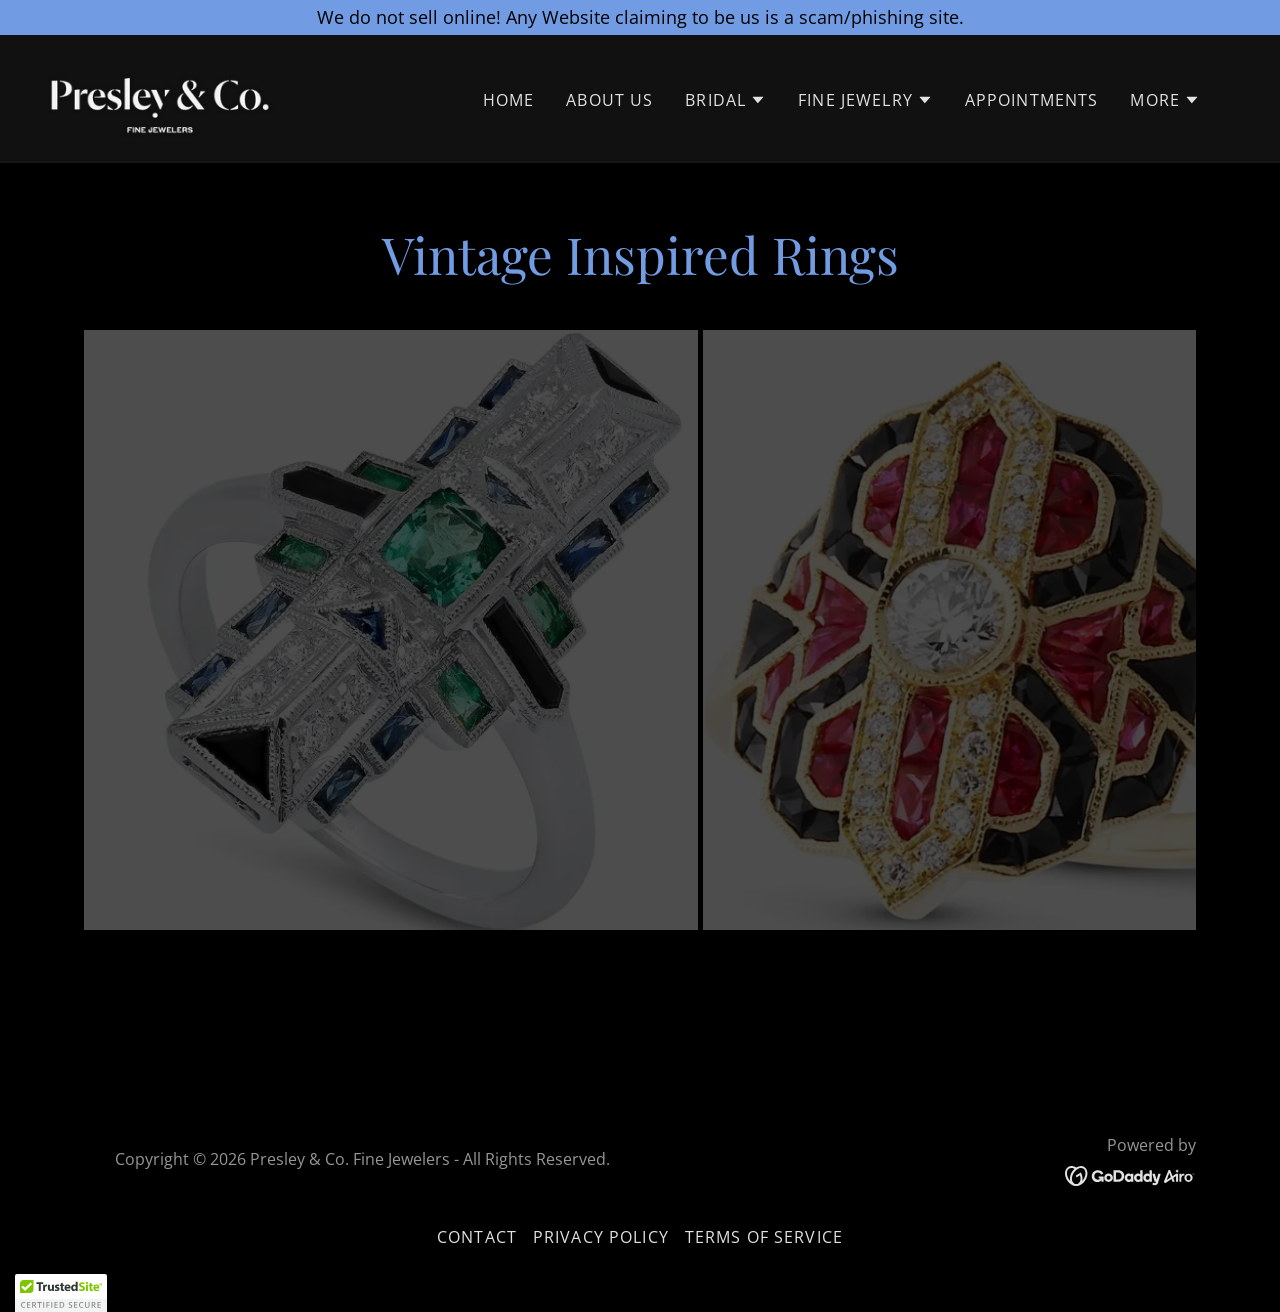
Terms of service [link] (764, 1237)
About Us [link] (609, 102)
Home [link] (509, 102)
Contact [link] (477, 1237)
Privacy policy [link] (601, 1237)
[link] (164, 97)
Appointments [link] (1032, 102)
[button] (725, 102)
